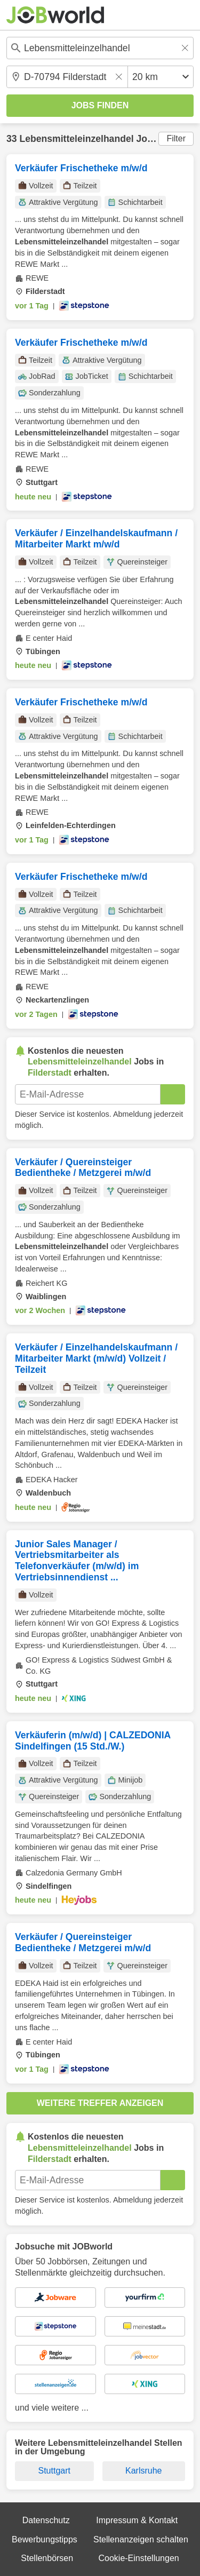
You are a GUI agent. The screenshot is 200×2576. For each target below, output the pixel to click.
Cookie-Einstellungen (138, 2558)
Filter (176, 138)
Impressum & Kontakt (137, 2520)
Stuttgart (54, 2470)
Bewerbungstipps (44, 2539)
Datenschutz (46, 2520)
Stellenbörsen (47, 2558)
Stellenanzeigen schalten (140, 2539)
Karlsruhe (143, 2470)
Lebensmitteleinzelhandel (76, 138)
